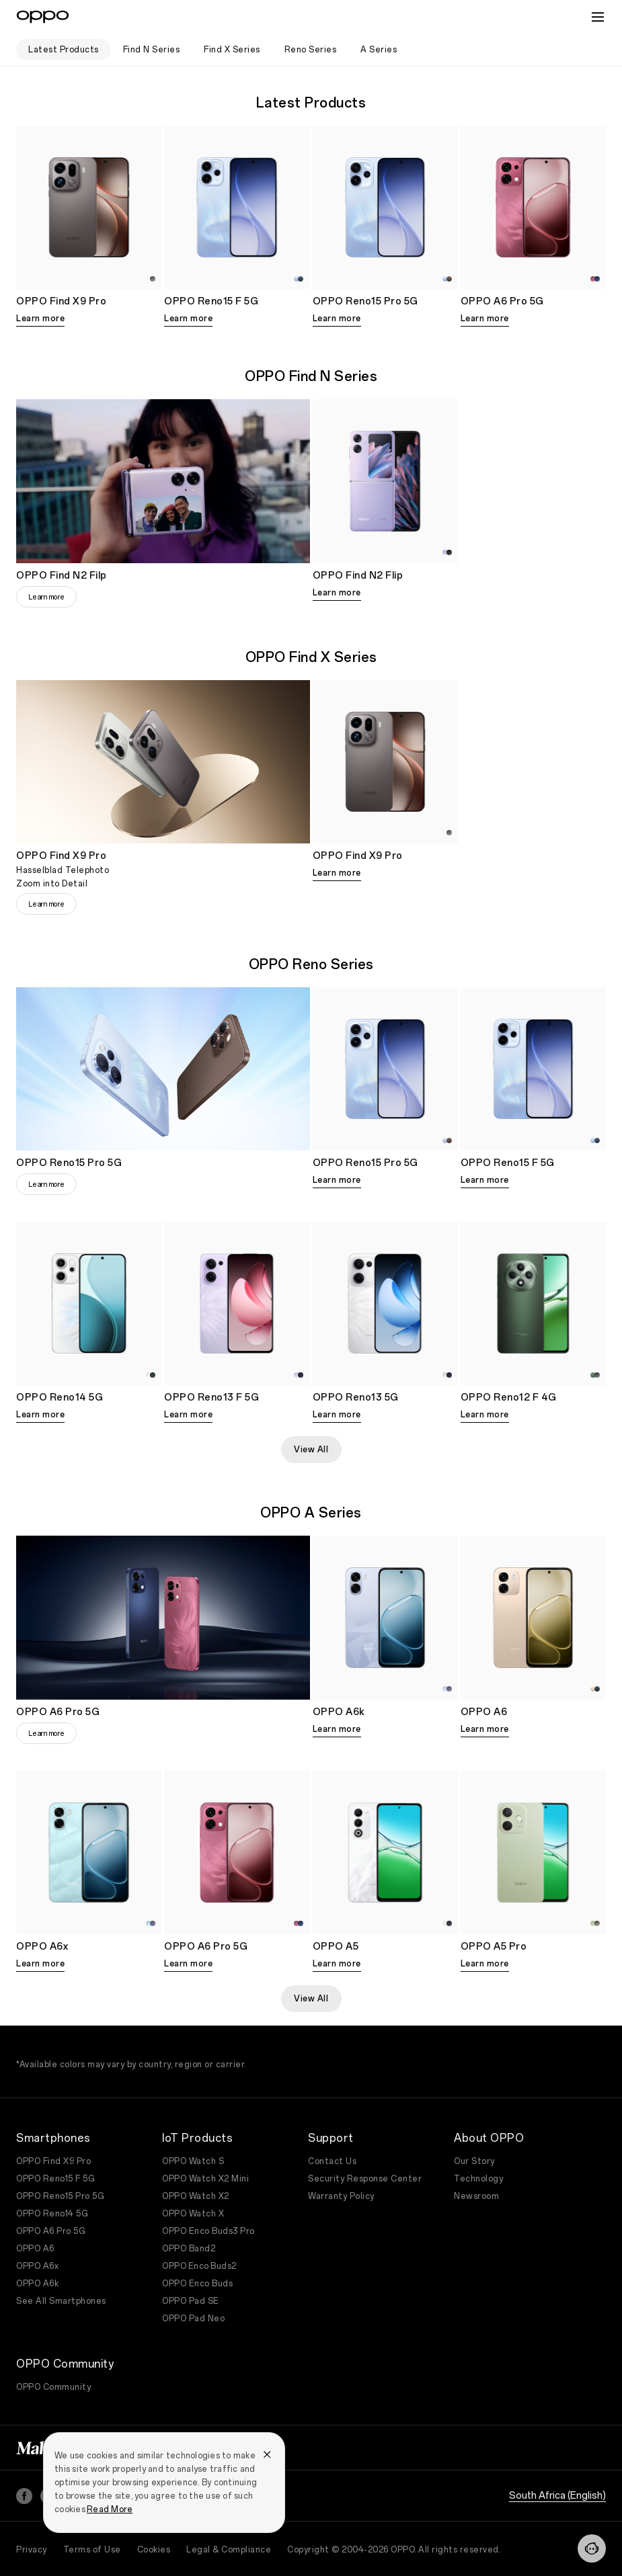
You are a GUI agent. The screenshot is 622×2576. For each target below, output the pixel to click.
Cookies (154, 2549)
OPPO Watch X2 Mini (205, 2179)
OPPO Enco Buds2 (199, 2266)
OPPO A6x (37, 2266)
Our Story (474, 2161)
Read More (109, 2509)
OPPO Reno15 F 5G (55, 2179)
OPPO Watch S (193, 2161)
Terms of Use (92, 2549)
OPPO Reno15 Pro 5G (60, 2196)
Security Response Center (365, 2179)
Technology (478, 2179)
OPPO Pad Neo (193, 2318)
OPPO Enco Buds (197, 2283)
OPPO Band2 (188, 2248)
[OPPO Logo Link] (42, 17)
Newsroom (476, 2196)
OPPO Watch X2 (195, 2196)
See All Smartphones (61, 2301)
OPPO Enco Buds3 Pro (208, 2231)
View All (311, 1449)
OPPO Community (53, 2387)
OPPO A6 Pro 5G (50, 2231)
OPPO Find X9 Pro (53, 2161)
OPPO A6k (37, 2283)
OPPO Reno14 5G (52, 2213)
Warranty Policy (341, 2196)
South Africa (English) (557, 2495)
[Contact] (592, 2548)
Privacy (31, 2549)
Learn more (40, 318)
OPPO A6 (35, 2248)
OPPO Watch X (193, 2213)
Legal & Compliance (228, 2549)
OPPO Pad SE (190, 2301)
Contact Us (332, 2161)
